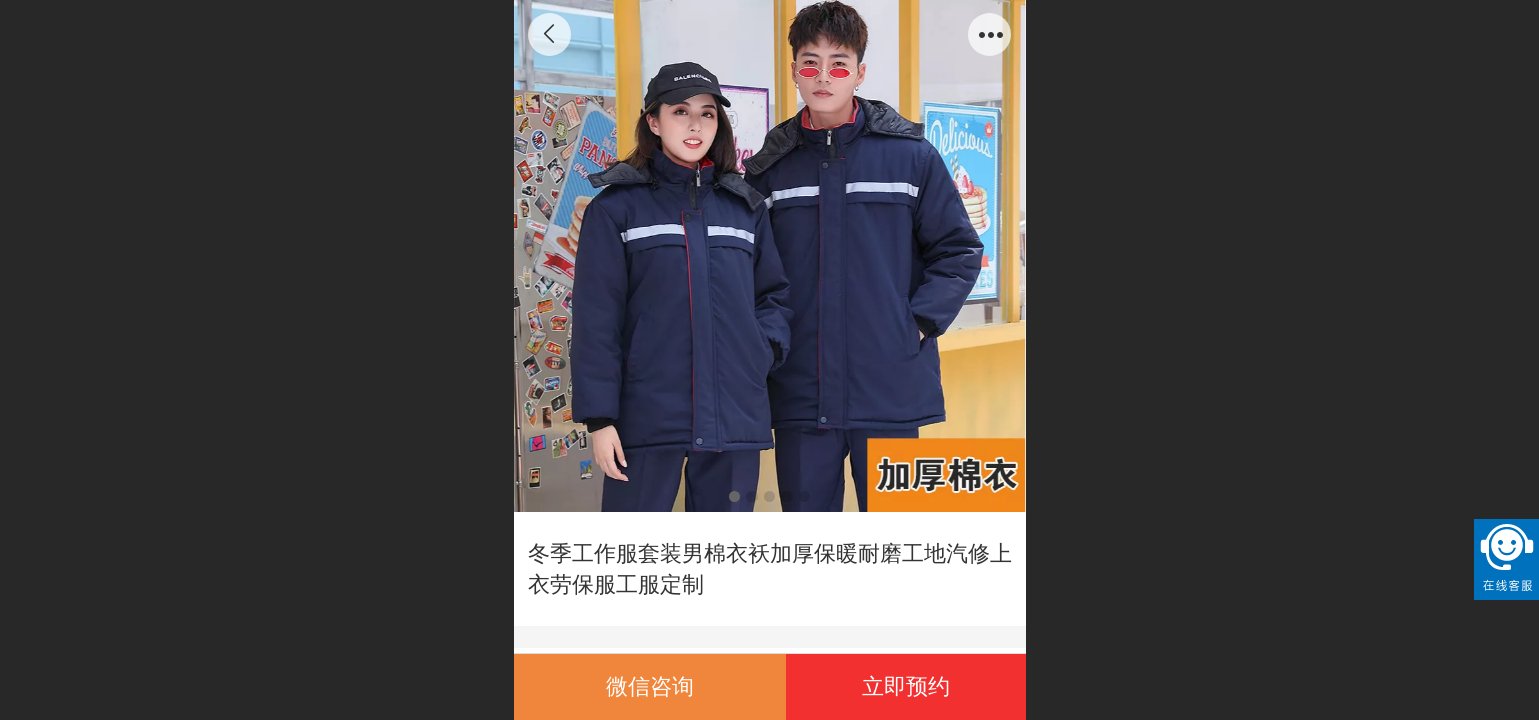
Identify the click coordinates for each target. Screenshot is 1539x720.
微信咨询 (650, 686)
